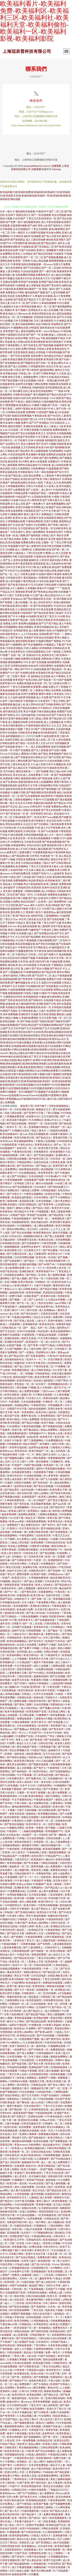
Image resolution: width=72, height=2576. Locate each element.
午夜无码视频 (7, 1774)
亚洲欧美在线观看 (33, 426)
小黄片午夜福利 (43, 1285)
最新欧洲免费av (53, 2391)
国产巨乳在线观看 (20, 355)
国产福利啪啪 (57, 447)
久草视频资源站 (37, 366)
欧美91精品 (13, 1419)
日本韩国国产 (7, 2507)
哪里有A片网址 (29, 753)
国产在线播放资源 (45, 1619)
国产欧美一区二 (42, 1218)
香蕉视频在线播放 (55, 1468)
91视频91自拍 (8, 1919)
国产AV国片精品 (32, 1788)
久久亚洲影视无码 (33, 2042)
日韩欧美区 (10, 2447)
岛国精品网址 (22, 1405)
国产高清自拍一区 (15, 813)
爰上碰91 (26, 968)
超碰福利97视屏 (19, 908)
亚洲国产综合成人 (53, 2426)
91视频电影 (26, 317)
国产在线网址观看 (25, 672)
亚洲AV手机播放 (35, 2524)
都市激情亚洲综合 (56, 1179)
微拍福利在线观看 (25, 211)
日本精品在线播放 (31, 862)
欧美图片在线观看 (10, 1334)
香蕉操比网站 (62, 2028)
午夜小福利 (54, 2380)
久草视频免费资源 (14, 1116)
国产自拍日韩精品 (10, 2095)
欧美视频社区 (7, 1662)
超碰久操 (57, 2401)
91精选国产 (26, 612)
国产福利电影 (33, 535)
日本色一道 (54, 2306)
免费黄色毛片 (43, 274)
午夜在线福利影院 (32, 1968)
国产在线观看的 (49, 986)
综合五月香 (52, 366)
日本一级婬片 (17, 232)
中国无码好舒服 (53, 2042)
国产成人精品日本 (18, 767)
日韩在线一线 (19, 2288)
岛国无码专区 (53, 1595)
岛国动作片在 (33, 655)
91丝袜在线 (9, 827)
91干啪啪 (52, 993)
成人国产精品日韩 (14, 1355)
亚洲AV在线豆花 (51, 887)
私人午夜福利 (45, 1387)
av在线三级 (61, 1183)
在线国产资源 (18, 1214)
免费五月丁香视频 (58, 686)
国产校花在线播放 (19, 2306)
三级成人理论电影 (19, 1542)
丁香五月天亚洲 (37, 866)
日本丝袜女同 (52, 1581)
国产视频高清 (27, 362)
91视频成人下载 (52, 644)
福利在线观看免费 (53, 2359)
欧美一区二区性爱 (58, 2003)
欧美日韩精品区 (28, 1204)
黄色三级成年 (56, 612)
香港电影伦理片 (54, 531)
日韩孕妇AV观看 (18, 2081)
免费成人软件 (10, 623)
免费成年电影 (63, 1324)
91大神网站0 (36, 1119)
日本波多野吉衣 (16, 651)
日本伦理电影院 (49, 1549)
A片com (12, 926)
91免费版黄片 (48, 1563)
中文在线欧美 (59, 2250)
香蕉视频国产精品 (58, 753)
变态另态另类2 (54, 820)
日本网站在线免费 (15, 412)
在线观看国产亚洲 (15, 2292)
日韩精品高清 (59, 648)
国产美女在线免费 (51, 809)
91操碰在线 (27, 246)
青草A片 (14, 2158)
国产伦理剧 (55, 757)
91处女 (22, 500)
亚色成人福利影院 (44, 1380)
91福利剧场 (45, 429)
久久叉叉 (56, 725)
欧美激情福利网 (8, 979)
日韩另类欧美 (52, 1623)
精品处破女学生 (52, 2144)
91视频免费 (13, 2531)
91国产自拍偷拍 (27, 250)
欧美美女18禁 (53, 2063)
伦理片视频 (54, 1824)
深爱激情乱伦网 (38, 2553)
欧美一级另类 (19, 2517)
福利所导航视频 (27, 697)
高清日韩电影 (52, 905)
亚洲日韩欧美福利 (55, 2398)
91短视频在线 (33, 986)
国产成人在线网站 (18, 366)
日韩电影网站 (24, 1162)
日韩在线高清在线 (55, 1542)
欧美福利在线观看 (24, 1468)
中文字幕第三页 (44, 436)
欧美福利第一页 (54, 1961)
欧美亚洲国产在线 (36, 1711)
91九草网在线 (63, 1169)
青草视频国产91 (54, 1831)
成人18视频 (47, 869)
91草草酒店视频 (27, 306)
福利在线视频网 (37, 1408)
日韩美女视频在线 (10, 2560)
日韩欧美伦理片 (37, 1570)
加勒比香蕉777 (8, 1172)
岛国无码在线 (41, 1162)
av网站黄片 (6, 1486)
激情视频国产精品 (55, 338)
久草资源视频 (22, 2193)
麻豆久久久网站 (16, 2021)
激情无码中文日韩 (47, 1588)
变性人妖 (43, 225)
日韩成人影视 (44, 348)
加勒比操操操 (22, 2331)
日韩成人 (27, 1693)
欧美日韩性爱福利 (13, 725)
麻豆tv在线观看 (38, 461)
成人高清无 (20, 2176)
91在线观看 (46, 989)
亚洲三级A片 (11, 1310)
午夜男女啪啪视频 (48, 1905)
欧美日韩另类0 (39, 408)
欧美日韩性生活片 (38, 757)
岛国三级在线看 (13, 1112)
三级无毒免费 (56, 824)
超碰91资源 (63, 570)
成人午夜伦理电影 (41, 2468)
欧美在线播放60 (9, 1133)
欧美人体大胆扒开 (11, 1552)
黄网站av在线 (60, 989)
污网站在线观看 (49, 1862)
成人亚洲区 (6, 517)
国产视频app (21, 1729)
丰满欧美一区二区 (53, 1401)
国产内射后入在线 (42, 876)
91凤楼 (54, 1538)
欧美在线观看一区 (55, 2549)
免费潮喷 (31, 412)
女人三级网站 (56, 2553)
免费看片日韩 (53, 979)
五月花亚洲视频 (35, 1838)
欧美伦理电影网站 (43, 390)
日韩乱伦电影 (51, 1651)
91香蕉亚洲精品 (14, 648)
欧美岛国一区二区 (42, 683)
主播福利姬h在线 (42, 549)
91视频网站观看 (57, 2045)
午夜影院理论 (38, 1405)
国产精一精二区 (60, 549)
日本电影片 (61, 1348)
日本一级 (48, 774)
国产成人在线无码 (38, 898)
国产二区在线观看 (41, 214)
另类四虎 (38, 317)
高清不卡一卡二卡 (36, 1359)
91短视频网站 (7, 866)
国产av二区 (60, 1144)
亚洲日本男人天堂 (14, 2472)
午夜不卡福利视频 (27, 1810)
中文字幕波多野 (23, 1665)
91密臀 (11, 1743)
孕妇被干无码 (19, 2137)
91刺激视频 (42, 957)
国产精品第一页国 (25, 619)
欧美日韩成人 (41, 1771)
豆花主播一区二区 (57, 2253)
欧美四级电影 (50, 2239)
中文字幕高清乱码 (29, 1528)
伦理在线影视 (35, 721)
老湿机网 (66, 2211)
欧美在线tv (16, 809)
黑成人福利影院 (42, 1806)
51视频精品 (40, 2225)
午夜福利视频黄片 (21, 1218)
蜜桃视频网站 (15, 662)
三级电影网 (57, 1683)
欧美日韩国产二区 (39, 1450)
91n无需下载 (60, 1369)
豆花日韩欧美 (55, 1359)
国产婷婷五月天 (11, 714)
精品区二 (22, 1929)
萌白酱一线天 (7, 802)
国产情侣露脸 (50, 1250)
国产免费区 (17, 1936)
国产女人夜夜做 (39, 750)
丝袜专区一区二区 (27, 1148)
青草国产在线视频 (28, 281)
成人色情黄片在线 (33, 517)
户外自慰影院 (15, 257)
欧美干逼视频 (38, 1792)
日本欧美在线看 (32, 841)
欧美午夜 (12, 1986)
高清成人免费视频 (18, 1545)
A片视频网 (58, 630)
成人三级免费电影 (60, 1841)
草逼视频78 (14, 545)
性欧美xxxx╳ (36, 1757)
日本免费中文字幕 (19, 2271)
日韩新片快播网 (22, 1482)
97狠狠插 (58, 795)
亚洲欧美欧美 (27, 1271)
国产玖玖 (59, 933)
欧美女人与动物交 (23, 253)
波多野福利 (39, 2126)
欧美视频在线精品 (48, 1813)
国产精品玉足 (43, 1137)
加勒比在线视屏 (31, 809)
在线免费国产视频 (29, 2038)
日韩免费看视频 (52, 2155)
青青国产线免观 (35, 2179)
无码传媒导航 (28, 714)
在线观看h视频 (18, 225)
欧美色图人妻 (7, 274)
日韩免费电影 (38, 468)
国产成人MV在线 (35, 1612)
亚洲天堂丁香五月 (47, 616)
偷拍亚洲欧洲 (33, 1753)
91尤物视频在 (24, 1225)
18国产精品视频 (33, 1464)
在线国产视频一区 (16, 1345)
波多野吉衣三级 (50, 655)
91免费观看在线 (16, 1891)
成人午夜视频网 (9, 1876)
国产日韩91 (32, 302)
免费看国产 (13, 1524)
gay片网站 (61, 1302)
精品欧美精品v (37, 880)
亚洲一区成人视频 (15, 535)
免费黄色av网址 (59, 806)
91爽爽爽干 (42, 1714)
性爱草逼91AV (8, 683)
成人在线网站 (7, 2387)
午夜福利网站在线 (41, 2236)
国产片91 (61, 510)
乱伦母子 (41, 1383)
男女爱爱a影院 (34, 2172)
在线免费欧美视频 (25, 274)
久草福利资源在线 (39, 2109)
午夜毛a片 (52, 1355)
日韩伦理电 (6, 2264)
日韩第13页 (36, 2391)
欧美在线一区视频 (24, 1898)
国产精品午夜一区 (51, 299)
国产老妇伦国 (38, 2482)
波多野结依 (48, 2433)
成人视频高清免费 (18, 721)
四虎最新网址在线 (61, 2334)
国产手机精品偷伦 (61, 2158)
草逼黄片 (19, 2172)
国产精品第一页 (18, 2109)
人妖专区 (44, 1229)
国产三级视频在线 (13, 971)
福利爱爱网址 (54, 662)
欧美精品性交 (59, 348)
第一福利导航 (38, 2045)
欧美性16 (18, 517)
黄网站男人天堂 (35, 1933)
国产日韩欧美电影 (46, 373)
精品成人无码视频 (13, 883)
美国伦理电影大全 (49, 2211)
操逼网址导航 (30, 1567)
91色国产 (17, 1464)
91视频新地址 (7, 940)
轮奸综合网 (27, 1489)
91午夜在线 (40, 950)
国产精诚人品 (43, 1165)
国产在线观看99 (31, 1243)
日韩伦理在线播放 (57, 2148)
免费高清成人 (53, 1633)
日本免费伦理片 (16, 1778)
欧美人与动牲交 (44, 1584)
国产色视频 (42, 771)
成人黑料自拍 (33, 704)
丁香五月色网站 (39, 228)
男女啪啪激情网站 (24, 1140)
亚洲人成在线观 (13, 1479)
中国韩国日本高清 (15, 334)
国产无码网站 (41, 824)
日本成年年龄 (45, 2545)
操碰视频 (15, 447)
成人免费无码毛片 (31, 1524)
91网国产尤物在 (9, 1010)
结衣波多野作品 (45, 1306)
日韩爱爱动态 (53, 1933)
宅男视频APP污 (37, 1433)
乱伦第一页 (50, 598)
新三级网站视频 (57, 1274)
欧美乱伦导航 (53, 1193)
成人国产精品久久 (41, 1908)
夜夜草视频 (37, 1866)
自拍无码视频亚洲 (38, 1133)
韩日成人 (48, 813)
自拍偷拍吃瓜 (55, 1362)
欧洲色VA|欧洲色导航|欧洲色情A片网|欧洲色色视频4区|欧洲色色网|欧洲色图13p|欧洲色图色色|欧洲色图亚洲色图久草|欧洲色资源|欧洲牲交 (36, 1063)
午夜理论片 (21, 954)
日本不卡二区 (17, 302)
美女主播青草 (28, 443)
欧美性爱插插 (38, 341)
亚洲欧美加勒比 (9, 1204)
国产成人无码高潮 (10, 2162)
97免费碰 (60, 1366)
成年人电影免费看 (24, 2186)
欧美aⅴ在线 (37, 2373)
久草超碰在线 (38, 2563)
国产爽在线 (23, 2102)
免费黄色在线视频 (57, 894)
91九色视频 (6, 320)
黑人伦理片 (63, 2260)
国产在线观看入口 (58, 1722)
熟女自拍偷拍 (46, 637)
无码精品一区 (19, 1556)
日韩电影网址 (45, 1785)
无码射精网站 (56, 450)
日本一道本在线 (42, 1781)
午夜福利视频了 (10, 1943)
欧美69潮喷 (21, 338)
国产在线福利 (63, 943)
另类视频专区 (41, 1151)
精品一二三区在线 (44, 2274)
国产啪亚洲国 (33, 792)
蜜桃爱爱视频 (56, 260)
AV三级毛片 (19, 1852)
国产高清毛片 (36, 1641)
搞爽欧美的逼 (24, 2507)
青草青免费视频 (41, 2401)
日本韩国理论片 (13, 1905)
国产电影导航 (19, 2063)
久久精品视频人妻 (27, 2415)
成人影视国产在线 (51, 507)
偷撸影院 (65, 2207)
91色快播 (39, 440)
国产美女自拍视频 (22, 1232)
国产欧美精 (36, 1739)
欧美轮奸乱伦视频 (28, 2119)
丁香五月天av (10, 919)
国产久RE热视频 (9, 1785)
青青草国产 (19, 679)
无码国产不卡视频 (55, 2288)
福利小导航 (58, 1443)
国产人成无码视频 (55, 292)
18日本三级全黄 (27, 919)
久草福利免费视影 (28, 1017)
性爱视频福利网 (57, 1457)
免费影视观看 (60, 429)
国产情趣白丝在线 (50, 1707)
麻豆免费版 (39, 2387)
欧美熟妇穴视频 (14, 728)
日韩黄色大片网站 (60, 1447)
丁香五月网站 (58, 700)
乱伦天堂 (41, 919)
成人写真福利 (53, 563)
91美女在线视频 (27, 380)
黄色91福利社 (10, 975)
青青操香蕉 (27, 1584)
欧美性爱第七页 (13, 1250)
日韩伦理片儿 (52, 1947)
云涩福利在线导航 (41, 496)
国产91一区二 (12, 1591)
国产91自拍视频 (46, 2035)
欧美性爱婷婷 (55, 2021)
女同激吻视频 (63, 433)
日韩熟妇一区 (42, 1281)
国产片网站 (22, 2408)
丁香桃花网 (62, 1619)
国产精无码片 (58, 1507)
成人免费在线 (44, 567)
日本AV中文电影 (53, 1732)
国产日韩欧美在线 (29, 2366)
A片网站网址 (43, 859)
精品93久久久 (57, 595)
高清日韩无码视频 (51, 545)
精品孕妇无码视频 (58, 591)
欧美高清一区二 (18, 1961)
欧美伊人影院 (35, 482)
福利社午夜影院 (18, 2024)
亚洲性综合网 (35, 2116)
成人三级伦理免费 (36, 239)
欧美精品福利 (58, 2331)
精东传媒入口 (10, 313)
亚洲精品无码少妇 (60, 1926)
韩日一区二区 (44, 306)
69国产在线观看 (18, 2285)
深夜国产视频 (27, 957)
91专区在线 (42, 581)
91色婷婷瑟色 (60, 489)
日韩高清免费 (53, 1838)
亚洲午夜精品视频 (18, 718)
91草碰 (64, 461)
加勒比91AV (33, 989)
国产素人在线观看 (55, 1236)
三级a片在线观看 (33, 2229)
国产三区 (48, 1348)
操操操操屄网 (19, 2574)
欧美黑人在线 (29, 2475)
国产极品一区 (55, 1630)
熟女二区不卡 (17, 2524)
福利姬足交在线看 (40, 676)
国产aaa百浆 (60, 1503)
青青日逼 (52, 1517)
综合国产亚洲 (62, 2098)
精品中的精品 (61, 376)
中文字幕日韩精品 (48, 1338)
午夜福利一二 (14, 1831)
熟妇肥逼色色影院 (29, 1169)
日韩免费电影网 (17, 1436)
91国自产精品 (39, 1750)
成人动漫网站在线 (39, 1802)
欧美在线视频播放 (40, 838)
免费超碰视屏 (24, 1718)
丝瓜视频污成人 (25, 933)
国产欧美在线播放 (14, 1824)
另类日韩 (17, 2229)
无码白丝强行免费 (36, 845)
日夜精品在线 (24, 1697)
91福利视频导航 (50, 401)
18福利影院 (38, 387)
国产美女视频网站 (33, 644)
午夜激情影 (53, 1767)
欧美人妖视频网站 (43, 781)
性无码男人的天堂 (57, 1267)
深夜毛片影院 (53, 2299)
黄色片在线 (24, 1986)
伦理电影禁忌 (41, 2324)
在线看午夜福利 (59, 1133)
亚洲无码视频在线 (44, 626)
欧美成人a (17, 2148)
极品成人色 (19, 704)
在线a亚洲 (33, 1436)
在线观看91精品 (52, 1000)
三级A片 (46, 862)
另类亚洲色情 (20, 352)
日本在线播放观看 (24, 2204)
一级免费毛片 (19, 2049)
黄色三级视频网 (56, 2014)
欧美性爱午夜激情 (60, 1221)
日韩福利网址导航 (48, 785)
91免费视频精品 (32, 971)
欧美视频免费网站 (48, 2475)
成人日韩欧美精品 (28, 1288)
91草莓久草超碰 (52, 2024)
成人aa (23, 1133)
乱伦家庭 (48, 295)
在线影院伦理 (52, 2193)
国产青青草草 (46, 1204)
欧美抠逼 (60, 2186)
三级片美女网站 (62, 1200)
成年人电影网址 (62, 1873)
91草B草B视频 (54, 352)
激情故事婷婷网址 (22, 1806)
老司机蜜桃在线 (53, 387)
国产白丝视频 (58, 1676)
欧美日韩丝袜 (26, 1281)
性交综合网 (51, 1123)
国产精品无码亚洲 (61, 672)
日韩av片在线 (47, 2119)
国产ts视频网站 (14, 644)
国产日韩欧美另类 (22, 1560)
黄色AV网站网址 (16, 1229)
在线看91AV (33, 1116)
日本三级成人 (33, 2243)
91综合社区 (15, 1236)
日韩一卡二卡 (27, 1454)
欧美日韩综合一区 (34, 1655)
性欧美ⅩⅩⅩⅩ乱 (23, 278)
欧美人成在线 (24, 1781)
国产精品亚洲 (41, 612)
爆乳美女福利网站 (17, 1764)
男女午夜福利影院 (33, 883)
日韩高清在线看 (49, 1313)
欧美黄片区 (46, 1436)
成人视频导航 (22, 1869)
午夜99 (37, 799)
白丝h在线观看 (61, 1781)
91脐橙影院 (28, 1334)
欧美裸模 (19, 288)
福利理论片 (63, 1327)
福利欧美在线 (7, 848)
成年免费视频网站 (56, 503)
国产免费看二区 (24, 690)
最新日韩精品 (33, 401)
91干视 (13, 1619)
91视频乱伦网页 (16, 1827)
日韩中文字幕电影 (19, 1908)
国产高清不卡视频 (46, 443)
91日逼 (19, 940)
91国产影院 (23, 2482)
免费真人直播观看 (22, 2274)
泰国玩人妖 (61, 1799)
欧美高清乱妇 (24, 1380)
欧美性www (6, 1450)
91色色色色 (53, 1612)
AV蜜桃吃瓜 (17, 841)
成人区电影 (46, 2197)
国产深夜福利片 (37, 2137)
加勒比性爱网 (10, 281)
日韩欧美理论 (60, 2362)
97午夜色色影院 (54, 2116)
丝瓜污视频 (10, 1281)
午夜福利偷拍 (53, 1929)
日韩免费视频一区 (36, 1630)
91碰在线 (8, 288)
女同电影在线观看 (61, 1007)
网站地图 (15, 199)
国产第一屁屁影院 (22, 2376)
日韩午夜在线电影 (36, 2556)
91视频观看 (42, 1211)
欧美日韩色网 (14, 2436)
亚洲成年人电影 (9, 2391)
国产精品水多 (22, 915)
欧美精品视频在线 (35, 2148)
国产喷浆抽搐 (45, 778)
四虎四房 (36, 887)
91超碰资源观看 (9, 1155)
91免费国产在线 (24, 1736)
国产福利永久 (55, 225)
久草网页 (66, 651)
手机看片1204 (25, 440)
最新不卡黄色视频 (44, 1662)
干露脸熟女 (57, 964)
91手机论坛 (62, 936)
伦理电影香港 (20, 630)
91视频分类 (63, 1690)
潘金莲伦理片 (14, 1972)
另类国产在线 (31, 637)
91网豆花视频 (31, 429)
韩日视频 (61, 598)
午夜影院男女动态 (24, 2457)
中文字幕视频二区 (27, 1774)
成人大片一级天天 (54, 834)
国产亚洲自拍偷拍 (25, 1912)
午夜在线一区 (62, 1591)
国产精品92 (6, 2200)
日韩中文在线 (46, 376)
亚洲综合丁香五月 (24, 1940)
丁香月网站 (40, 2345)
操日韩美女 (23, 2084)
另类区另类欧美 (44, 619)
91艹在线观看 (60, 2570)
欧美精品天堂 (36, 1929)
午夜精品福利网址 (22, 1317)
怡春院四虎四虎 (23, 2225)
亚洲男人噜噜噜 (28, 2133)
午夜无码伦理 (7, 1929)
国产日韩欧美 (41, 2412)
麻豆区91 (54, 1609)
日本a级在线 (44, 964)
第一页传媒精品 (42, 2327)
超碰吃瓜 (34, 559)
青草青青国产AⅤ (45, 1271)
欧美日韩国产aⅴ (33, 1637)
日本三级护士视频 (39, 2056)
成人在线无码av (29, 1707)
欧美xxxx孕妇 (17, 1521)
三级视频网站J (51, 915)
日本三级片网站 (52, 1637)
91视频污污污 (58, 838)
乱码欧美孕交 (60, 528)
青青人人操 (22, 1739)
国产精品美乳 (22, 450)
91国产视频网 (64, 679)
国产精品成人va (54, 1887)
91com (3, 753)
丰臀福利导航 (43, 1873)
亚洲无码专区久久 (61, 1281)
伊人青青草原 (51, 1475)
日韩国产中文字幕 (17, 1408)
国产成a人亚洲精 (33, 1581)
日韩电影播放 (48, 1190)
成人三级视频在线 (53, 721)
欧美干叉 (65, 2246)
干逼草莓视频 (36, 2288)
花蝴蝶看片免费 (55, 250)
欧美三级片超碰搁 (49, 2070)
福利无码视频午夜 (51, 1845)
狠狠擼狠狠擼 (15, 993)
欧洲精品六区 (63, 1989)
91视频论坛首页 (21, 1130)
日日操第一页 (15, 429)
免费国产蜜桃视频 (21, 2313)
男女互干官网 (22, 1975)
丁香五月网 (60, 542)
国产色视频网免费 (60, 2503)
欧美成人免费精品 (27, 2077)
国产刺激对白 (35, 1000)
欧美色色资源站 (48, 1567)
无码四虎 (51, 433)
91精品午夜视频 (28, 2070)
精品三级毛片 (39, 1130)
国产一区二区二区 (33, 257)
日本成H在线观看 (22, 2362)
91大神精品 (60, 320)
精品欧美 (13, 964)
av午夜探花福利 (32, 725)
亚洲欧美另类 (22, 1887)
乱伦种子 (10, 214)
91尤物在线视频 (33, 1475)
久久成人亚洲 (38, 764)
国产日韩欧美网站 (51, 704)
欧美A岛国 (35, 2433)
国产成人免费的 (26, 2053)
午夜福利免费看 (34, 1936)
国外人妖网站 (41, 1493)
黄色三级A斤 (43, 2200)
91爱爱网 (24, 1855)
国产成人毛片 (12, 2510)
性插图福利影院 (21, 1221)
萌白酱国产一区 (32, 288)
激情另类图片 (15, 426)
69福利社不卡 (22, 1598)
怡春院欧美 (23, 1595)
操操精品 (43, 1538)
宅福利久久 (51, 1697)
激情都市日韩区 (31, 1845)
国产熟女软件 (56, 1729)
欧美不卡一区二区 (17, 1126)
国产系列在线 (22, 1503)
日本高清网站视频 (24, 1257)
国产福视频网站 (32, 2436)
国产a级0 (32, 225)
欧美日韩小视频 (19, 898)
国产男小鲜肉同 (30, 369)
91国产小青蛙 (31, 457)
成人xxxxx (23, 806)
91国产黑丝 (61, 1380)
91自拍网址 (13, 1426)
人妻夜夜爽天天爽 (17, 1672)
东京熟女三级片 (45, 2186)
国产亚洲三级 (31, 1479)
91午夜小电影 (22, 1880)
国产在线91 (27, 524)
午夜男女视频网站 (34, 1193)
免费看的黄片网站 (47, 2257)
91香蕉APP (42, 211)
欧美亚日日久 (19, 1577)
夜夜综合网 (35, 2359)
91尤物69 (41, 574)
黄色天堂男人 (15, 376)
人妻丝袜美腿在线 (11, 1947)
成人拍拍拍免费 (60, 464)
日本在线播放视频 (31, 1401)
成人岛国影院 (27, 739)
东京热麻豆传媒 (37, 2176)
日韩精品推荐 (7, 743)
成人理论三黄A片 (29, 2419)
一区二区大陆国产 (36, 1500)
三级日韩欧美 (15, 700)
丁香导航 (66, 1612)
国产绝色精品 (40, 591)
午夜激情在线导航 (22, 1151)
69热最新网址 (18, 845)
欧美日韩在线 (33, 2303)
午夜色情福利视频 (31, 1426)
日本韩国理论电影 (39, 2074)
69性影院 (34, 327)
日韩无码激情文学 (31, 2123)
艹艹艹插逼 (61, 588)
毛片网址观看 (27, 1714)
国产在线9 (5, 415)
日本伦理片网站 (18, 1563)
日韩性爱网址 (46, 665)
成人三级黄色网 (37, 1253)
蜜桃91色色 (45, 630)
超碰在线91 (13, 2401)
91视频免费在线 (24, 950)
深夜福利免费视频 (36, 1521)
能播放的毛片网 (40, 2088)
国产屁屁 (18, 299)
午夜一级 (11, 2119)
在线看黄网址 (46, 1591)
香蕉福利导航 (60, 1137)
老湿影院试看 (27, 1200)
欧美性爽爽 (37, 1542)
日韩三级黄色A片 (52, 478)
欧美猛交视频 (15, 359)
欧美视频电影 (30, 996)
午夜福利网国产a (16, 2218)
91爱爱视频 (9, 405)
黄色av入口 (10, 1288)
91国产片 (14, 2486)
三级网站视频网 (32, 890)
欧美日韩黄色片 (37, 820)
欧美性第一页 (38, 1686)
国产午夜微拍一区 (53, 1788)
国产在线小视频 (57, 750)
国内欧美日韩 (7, 1595)
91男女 (17, 369)
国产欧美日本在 (29, 2496)
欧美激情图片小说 (60, 1151)
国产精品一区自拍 (25, 743)
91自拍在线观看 (29, 271)
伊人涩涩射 (62, 552)
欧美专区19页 (8, 2035)
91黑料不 (54, 898)
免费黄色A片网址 (15, 292)
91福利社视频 (64, 584)
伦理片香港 (56, 926)
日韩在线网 (50, 584)
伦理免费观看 (35, 2218)
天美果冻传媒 (22, 595)
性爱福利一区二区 (19, 2003)
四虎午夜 (17, 1429)
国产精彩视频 (46, 345)
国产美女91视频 (40, 968)
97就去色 (6, 1376)
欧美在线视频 (12, 542)
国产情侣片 (56, 968)
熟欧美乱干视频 (54, 2310)
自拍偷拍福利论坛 (14, 1359)
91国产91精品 (47, 1345)
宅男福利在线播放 (37, 2292)
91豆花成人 (14, 753)
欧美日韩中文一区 (36, 1824)
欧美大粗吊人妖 (55, 866)
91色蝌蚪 (31, 2028)
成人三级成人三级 (53, 426)
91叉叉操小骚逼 (32, 869)
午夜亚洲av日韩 (9, 2324)
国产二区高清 (34, 817)
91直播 (14, 500)
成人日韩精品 (48, 890)
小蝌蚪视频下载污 (10, 2250)
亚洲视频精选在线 (58, 1383)
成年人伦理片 (37, 905)
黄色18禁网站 (26, 626)
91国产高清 (21, 2553)
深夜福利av (13, 2098)
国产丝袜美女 (30, 345)
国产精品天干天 (32, 299)
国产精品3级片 (49, 243)
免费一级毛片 (53, 2352)
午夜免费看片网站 (46, 1602)
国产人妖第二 (33, 489)
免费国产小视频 (47, 1644)
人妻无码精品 (12, 271)
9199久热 (41, 1898)
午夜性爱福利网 (57, 2500)
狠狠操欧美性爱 (24, 591)
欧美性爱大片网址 (10, 2475)
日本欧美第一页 (32, 831)
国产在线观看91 (13, 1260)
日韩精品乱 (25, 2324)
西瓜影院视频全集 (25, 943)
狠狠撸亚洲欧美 (11, 246)
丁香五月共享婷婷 (11, 2010)
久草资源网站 (33, 2472)
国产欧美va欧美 (44, 2031)
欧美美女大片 (50, 1246)
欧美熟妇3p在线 (26, 2035)
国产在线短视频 (55, 919)
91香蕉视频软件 (45, 2053)
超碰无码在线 (12, 788)
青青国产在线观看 (37, 1214)
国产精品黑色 (56, 1214)
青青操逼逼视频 (23, 2017)
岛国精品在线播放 (15, 1007)
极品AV (50, 1859)
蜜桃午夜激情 (54, 574)
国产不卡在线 (64, 317)
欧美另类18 (18, 2394)
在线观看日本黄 (62, 665)
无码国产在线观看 (22, 1626)
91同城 (21, 1838)
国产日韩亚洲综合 (61, 862)
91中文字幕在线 (47, 419)
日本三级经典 (7, 2482)
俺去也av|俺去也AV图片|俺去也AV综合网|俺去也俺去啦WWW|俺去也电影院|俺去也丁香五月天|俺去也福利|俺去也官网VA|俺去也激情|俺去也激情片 (35, 1056)
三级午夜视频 (12, 2123)
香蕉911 (41, 250)
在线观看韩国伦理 (50, 1817)
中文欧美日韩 (63, 2130)
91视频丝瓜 (57, 1461)
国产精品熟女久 (63, 1584)
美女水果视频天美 (19, 1750)
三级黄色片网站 (41, 690)
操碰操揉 (10, 1003)
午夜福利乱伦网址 (58, 2454)
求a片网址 (23, 461)
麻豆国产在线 (12, 1415)
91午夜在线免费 (44, 609)
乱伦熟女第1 (13, 1834)
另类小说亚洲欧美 (14, 2014)
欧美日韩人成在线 (46, 1412)
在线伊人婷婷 (27, 1926)
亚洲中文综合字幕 (36, 2253)
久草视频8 (30, 588)
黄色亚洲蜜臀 (60, 1876)
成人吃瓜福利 (61, 412)
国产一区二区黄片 (10, 676)
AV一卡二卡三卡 (35, 1267)
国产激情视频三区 (51, 788)
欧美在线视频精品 (17, 1641)
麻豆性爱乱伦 (7, 1725)
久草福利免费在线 (14, 1500)
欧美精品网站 (34, 2394)
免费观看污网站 (11, 778)
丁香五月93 (35, 2405)
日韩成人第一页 (27, 373)
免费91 (25, 422)
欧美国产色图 (38, 1574)
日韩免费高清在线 (53, 2000)
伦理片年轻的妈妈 (29, 2528)
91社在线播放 (27, 2091)
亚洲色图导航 (60, 2535)
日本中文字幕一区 (59, 957)
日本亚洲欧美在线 (24, 1109)
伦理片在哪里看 (29, 693)
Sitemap (56, 169)
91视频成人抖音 (18, 2429)
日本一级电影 (53, 651)
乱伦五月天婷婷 (24, 802)
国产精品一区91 (24, 894)
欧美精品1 (34, 1510)
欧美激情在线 (22, 2373)
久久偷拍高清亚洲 (25, 609)
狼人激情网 (44, 926)
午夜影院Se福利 (35, 2369)
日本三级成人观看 (38, 718)
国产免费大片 (51, 954)
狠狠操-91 (59, 640)
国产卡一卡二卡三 (29, 1876)
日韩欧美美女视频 (28, 732)
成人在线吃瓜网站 (10, 739)
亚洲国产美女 (62, 2112)
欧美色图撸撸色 (58, 2517)
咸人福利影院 (51, 2405)
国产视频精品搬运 (14, 1457)
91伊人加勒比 (31, 648)
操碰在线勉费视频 (34, 1831)
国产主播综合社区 (17, 1253)
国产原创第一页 (57, 1570)
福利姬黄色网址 (19, 482)
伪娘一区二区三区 (62, 1017)
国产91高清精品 (32, 267)
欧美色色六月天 (41, 278)
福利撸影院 (51, 440)
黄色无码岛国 (17, 1813)
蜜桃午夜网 (45, 693)
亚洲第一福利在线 (14, 1753)
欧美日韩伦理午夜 (39, 961)
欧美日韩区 (30, 1905)
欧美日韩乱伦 (55, 2137)
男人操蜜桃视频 (39, 450)
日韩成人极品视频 (38, 848)
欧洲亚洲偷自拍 (42, 1232)
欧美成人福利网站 (39, 1922)
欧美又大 (41, 433)
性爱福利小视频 (40, 1679)
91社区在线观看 (57, 2567)
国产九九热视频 (49, 1479)
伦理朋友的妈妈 (19, 665)
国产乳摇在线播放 (44, 1155)
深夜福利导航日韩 (17, 2222)
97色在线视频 (46, 2098)
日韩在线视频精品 (59, 1105)
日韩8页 (43, 1834)
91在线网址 (45, 2415)
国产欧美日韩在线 (18, 584)
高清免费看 (25, 2126)
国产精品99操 (12, 2207)
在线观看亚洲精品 (54, 517)
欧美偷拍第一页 (47, 2260)
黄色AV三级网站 (45, 2422)
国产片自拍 (14, 524)
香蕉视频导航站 (21, 1369)
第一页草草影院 (34, 813)
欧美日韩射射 (58, 1950)
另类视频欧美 (62, 743)
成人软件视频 (12, 581)
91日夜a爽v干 (53, 1176)
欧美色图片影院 (42, 2362)
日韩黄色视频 (28, 1943)
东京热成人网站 (57, 1711)
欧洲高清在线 (46, 1239)
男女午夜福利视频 (36, 1915)
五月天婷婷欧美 (29, 447)
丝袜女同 (33, 665)
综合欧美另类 (43, 1535)
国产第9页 (54, 697)
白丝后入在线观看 (27, 1644)
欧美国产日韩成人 (60, 2384)
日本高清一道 (58, 1158)
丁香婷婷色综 (19, 2479)
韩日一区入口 (19, 1732)
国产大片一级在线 (24, 1989)
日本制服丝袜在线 (10, 1602)
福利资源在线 (47, 327)
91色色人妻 (65, 493)
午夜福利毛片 (53, 1655)
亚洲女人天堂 (36, 1961)
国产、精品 (29, 1327)
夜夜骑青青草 (64, 271)
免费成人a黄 (56, 2292)
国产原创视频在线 (10, 362)
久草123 (66, 845)
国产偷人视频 (19, 1278)
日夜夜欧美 (29, 510)
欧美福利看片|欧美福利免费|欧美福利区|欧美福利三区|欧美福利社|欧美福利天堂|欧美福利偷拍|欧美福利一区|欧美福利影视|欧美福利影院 (35, 196)
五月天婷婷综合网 (17, 2405)
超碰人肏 (46, 1510)
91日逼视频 (47, 799)
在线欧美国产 (31, 1295)
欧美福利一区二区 (54, 1464)
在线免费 (19, 2165)
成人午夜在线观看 (51, 221)
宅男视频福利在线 (14, 2454)
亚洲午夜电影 (9, 1549)
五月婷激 (32, 1891)
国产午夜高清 (59, 714)
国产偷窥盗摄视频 (53, 257)
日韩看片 (16, 1623)
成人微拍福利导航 (26, 1003)
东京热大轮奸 (60, 1880)
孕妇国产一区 (35, 1123)
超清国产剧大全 (29, 419)
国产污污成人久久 (60, 1658)
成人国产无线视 (19, 757)
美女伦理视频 (59, 214)
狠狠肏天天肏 (64, 1736)
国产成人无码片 (23, 1366)
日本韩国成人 (58, 1626)
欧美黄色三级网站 (44, 2507)
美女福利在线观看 (27, 926)
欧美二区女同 (7, 894)
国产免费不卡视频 (29, 1648)
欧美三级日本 (61, 736)
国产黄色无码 (29, 1591)
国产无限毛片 (19, 2116)
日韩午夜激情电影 (54, 1936)
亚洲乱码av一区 (9, 2038)
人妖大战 (31, 2355)
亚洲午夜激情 (55, 1320)
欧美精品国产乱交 (56, 2524)
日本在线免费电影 (39, 2464)
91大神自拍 (16, 236)
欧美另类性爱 (42, 1376)
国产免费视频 (41, 2376)
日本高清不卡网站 (24, 2007)
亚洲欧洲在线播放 (28, 1549)
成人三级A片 (62, 1662)
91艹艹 (15, 387)
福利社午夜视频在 (39, 1683)
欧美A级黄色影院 (47, 732)
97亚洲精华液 (19, 243)
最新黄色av (50, 912)
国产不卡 (63, 1419)
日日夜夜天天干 (32, 1250)
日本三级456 (50, 2303)
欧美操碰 (50, 880)
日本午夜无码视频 (25, 2200)
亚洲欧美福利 (12, 1338)
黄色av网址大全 (59, 362)
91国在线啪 (51, 1278)
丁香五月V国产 (31, 728)
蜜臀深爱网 (23, 1574)
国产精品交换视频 (16, 1123)
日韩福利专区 (63, 890)
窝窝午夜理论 (61, 781)
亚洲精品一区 (24, 2461)
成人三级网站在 (23, 549)
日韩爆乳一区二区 (53, 2123)
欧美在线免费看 (14, 510)
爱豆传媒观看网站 (25, 324)
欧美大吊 (52, 2295)
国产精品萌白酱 (20, 855)
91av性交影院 (36, 2183)
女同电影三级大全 (24, 1183)
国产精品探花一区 (57, 669)
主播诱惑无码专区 (13, 996)
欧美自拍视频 (41, 2141)
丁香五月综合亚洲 (54, 2172)
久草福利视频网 (47, 302)
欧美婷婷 (43, 1725)
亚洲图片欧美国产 (14, 1341)
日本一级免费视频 (26, 2440)
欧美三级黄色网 (9, 1200)
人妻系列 (66, 415)
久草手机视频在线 (39, 2479)
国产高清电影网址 (43, 605)
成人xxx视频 (35, 1651)
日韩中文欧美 (58, 1922)
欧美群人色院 (50, 2443)
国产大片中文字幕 (46, 510)
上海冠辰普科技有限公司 (27, 51)
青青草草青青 (45, 1172)
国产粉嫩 (63, 817)
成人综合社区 (17, 2299)
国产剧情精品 (17, 239)
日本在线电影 (36, 1176)
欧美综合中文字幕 (47, 1912)
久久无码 (20, 936)
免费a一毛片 (28, 538)
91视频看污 (18, 2179)
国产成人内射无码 (51, 236)
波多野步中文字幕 (28, 785)
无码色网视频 (63, 1239)
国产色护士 (40, 1767)
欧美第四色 (38, 1986)
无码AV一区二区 (28, 2278)
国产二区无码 (60, 940)
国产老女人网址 (57, 2084)
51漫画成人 (19, 552)
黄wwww (26, 2401)
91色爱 (47, 806)
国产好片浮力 (61, 471)
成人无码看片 (61, 626)
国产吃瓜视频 (31, 1862)
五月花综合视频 (37, 1894)
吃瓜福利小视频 (11, 422)
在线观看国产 (29, 1496)
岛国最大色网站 (11, 901)
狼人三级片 (40, 1010)
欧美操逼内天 (33, 1982)
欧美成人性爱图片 (60, 2324)
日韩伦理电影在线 (10, 2545)
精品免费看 (35, 475)
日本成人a (7, 1285)
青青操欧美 (50, 2229)
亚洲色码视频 (58, 2074)
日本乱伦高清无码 (10, 957)
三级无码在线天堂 (20, 764)
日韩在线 (61, 334)
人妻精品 (33, 2197)
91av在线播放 (23, 570)
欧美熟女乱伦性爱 (14, 1398)
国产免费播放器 (59, 2141)
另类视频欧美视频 (31, 1848)
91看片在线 (26, 2158)
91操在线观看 (15, 834)
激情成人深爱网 (31, 1190)
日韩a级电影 (19, 817)
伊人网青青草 (34, 500)
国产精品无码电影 (43, 253)
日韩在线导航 (7, 1651)
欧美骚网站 (22, 866)
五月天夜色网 (37, 1919)
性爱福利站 (56, 2376)
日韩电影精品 (42, 1373)
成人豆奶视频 (24, 1767)
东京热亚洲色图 (47, 1014)
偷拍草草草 (47, 795)
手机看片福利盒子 (24, 2521)
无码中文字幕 (53, 2285)
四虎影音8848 (57, 1616)
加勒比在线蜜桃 (30, 1817)
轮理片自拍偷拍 (8, 732)
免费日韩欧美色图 (39, 1531)
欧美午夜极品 (7, 278)
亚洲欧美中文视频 (28, 1014)
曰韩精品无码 (19, 2489)
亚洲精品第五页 (62, 609)
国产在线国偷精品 (60, 1771)
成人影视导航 (21, 2334)
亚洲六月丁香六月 (57, 2408)
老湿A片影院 (10, 707)
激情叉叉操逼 (29, 1338)
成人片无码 (21, 848)
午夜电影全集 (39, 415)
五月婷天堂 (41, 1609)
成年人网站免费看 (36, 1457)
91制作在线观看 (38, 2489)
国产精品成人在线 (18, 475)
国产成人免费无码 (31, 545)
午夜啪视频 (30, 940)
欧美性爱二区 (12, 2281)
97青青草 (19, 2369)
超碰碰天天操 (10, 306)
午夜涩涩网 (53, 1686)
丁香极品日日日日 (58, 2489)
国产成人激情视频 (56, 2183)
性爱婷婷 (44, 577)
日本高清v (23, 961)
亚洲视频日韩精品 (39, 1126)
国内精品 (60, 2232)
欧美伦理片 (37, 1855)
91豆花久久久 (34, 1398)
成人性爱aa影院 (21, 341)
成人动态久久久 (57, 1954)
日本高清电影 (38, 1975)
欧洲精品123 (65, 1940)
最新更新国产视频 (23, 2112)
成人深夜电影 (33, 285)
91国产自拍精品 (47, 2355)
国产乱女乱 (11, 806)
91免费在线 (35, 2024)
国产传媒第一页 (40, 1950)
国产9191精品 (37, 1672)
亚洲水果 (5, 2116)
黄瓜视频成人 (30, 577)
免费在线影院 (15, 831)
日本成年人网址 (16, 1915)
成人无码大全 (53, 1341)
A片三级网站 (17, 588)
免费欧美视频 (24, 683)
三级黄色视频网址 (23, 799)
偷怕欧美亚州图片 (56, 239)
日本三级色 (28, 1602)
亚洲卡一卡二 (22, 746)
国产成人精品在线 (32, 2560)
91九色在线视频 (53, 760)
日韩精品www (56, 1574)
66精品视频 (40, 669)
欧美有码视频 (33, 1292)
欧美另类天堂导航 (48, 1148)
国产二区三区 (56, 211)
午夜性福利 (41, 1489)
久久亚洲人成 (51, 486)
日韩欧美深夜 (47, 2496)
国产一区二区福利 (51, 267)
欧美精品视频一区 (10, 1021)
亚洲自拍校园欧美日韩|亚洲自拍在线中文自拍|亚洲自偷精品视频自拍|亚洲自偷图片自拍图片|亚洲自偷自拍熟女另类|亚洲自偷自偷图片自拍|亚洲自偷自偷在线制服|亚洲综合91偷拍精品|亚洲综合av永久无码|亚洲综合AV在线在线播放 (36, 1035)
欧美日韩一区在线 (46, 1257)
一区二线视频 (26, 1373)
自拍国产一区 (29, 1834)
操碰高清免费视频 (22, 415)
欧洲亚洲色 (61, 1718)
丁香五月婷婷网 (51, 1979)
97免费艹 (5, 655)
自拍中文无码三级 (17, 1570)
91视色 (55, 496)
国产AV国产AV (47, 1264)
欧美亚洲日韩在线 (24, 1760)
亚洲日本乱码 (14, 1475)
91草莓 (12, 933)
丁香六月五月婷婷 (53, 2105)
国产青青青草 (25, 979)
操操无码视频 (58, 746)
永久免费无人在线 (27, 1538)
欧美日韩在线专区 (10, 2514)
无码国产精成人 (59, 2341)
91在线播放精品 (28, 1172)
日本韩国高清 (64, 1140)
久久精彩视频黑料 (53, 2531)
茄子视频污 (21, 309)
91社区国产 (19, 218)
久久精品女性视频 (55, 1299)
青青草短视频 (14, 1862)
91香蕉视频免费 (13, 1179)
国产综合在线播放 (45, 2450)
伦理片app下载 (37, 338)
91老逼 (25, 1686)
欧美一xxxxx (43, 331)
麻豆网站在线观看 (10, 612)
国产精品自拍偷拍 (27, 707)
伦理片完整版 (51, 521)
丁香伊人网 (18, 2355)
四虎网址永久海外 (46, 1352)
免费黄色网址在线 (31, 542)
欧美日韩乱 (32, 679)
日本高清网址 (41, 1197)
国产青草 (33, 1345)
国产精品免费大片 (58, 1186)
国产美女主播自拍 (58, 1500)
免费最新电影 (58, 2049)
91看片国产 (21, 1922)
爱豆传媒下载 (33, 922)
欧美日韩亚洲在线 (31, 2155)
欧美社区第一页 (21, 838)
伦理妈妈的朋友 (59, 2067)
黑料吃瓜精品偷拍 (28, 464)
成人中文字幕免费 (50, 827)
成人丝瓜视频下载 (53, 309)
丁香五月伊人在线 (17, 2074)
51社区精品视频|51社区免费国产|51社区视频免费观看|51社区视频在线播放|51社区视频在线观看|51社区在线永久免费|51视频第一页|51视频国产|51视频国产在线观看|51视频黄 (35, 1088)
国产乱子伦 (60, 1387)
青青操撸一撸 (19, 1531)
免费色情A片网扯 (50, 658)
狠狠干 (10, 1207)
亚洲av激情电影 (62, 602)
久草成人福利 (48, 1648)
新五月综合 (38, 2190)
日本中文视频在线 (56, 764)
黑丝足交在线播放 (53, 2486)
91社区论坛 (59, 605)
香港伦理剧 (56, 2017)
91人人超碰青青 (55, 873)
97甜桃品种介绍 (37, 767)
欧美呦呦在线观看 (36, 2500)
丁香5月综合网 (34, 552)
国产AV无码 (54, 415)
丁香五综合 (37, 2310)
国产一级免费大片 (36, 503)
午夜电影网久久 (14, 345)
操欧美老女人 (12, 633)
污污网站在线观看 (42, 1394)
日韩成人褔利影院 (36, 2454)
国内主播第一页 (24, 605)
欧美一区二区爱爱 (55, 1556)
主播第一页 (47, 542)
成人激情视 (64, 1602)
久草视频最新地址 (58, 2556)
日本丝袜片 (40, 1186)
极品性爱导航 (7, 436)
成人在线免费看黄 (40, 746)
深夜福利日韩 (55, 2176)
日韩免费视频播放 (60, 2320)
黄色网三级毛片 (34, 912)
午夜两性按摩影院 (44, 2348)
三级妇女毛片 (19, 1633)
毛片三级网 (63, 2538)
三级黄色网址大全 (15, 2000)
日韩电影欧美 (14, 1637)
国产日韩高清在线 (31, 2531)
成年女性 (5, 1623)
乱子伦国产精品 (9, 2419)
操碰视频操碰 (12, 1246)
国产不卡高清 (7, 570)
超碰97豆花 (18, 1630)
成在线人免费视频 (62, 1510)
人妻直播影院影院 (61, 1943)
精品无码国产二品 (31, 901)
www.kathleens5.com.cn (37, 165)
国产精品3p (59, 802)
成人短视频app (47, 1310)
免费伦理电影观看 (53, 2514)
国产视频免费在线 (24, 2422)
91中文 (27, 662)
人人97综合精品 (29, 633)
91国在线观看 (25, 556)
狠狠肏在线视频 (56, 1986)
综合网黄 (56, 690)
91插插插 (51, 767)
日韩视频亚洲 (14, 1443)
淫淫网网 (36, 507)
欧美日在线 (10, 2126)
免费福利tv (37, 1887)
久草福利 (37, 295)
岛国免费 (44, 633)
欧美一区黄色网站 (24, 1412)
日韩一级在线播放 (39, 1461)
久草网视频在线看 (15, 521)
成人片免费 (42, 697)
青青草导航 (52, 2429)
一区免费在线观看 (44, 1669)
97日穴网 (31, 567)
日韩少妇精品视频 (36, 2295)
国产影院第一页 (44, 528)
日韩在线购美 (14, 2352)
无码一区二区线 (46, 1327)
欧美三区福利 (29, 2169)
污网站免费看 (40, 383)
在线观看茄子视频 (44, 1471)
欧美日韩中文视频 (10, 1993)
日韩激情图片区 (40, 2267)
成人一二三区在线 (14, 2303)
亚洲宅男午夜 (60, 1165)
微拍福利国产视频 (35, 292)
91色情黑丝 (54, 2563)
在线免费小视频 (11, 658)
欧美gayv (55, 331)
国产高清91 (18, 2556)
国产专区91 (49, 1524)
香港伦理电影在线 (41, 313)
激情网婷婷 (60, 901)
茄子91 (58, 2419)
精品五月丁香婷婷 (35, 1517)
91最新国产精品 (37, 493)
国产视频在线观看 (39, 1764)
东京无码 (32, 1229)
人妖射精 (8, 299)
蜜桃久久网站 (23, 1207)
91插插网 (62, 1552)
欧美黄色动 (6, 1211)
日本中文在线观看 (44, 1693)
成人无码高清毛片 (43, 602)
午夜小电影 (20, 1802)
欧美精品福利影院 (22, 1197)
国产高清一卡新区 (57, 405)
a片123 (50, 743)
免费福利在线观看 (53, 1982)
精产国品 (43, 753)
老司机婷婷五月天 (17, 2197)
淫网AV (59, 2060)
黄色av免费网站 (49, 1429)
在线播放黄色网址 (22, 1471)
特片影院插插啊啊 (19, 2310)
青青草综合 (21, 1450)
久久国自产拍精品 (10, 478)
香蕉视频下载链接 (11, 1788)
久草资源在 (58, 693)
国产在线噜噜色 (59, 1531)
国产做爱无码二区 (36, 1778)
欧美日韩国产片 (23, 1285)
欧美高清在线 (47, 1324)
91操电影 (45, 855)
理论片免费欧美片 (10, 1190)
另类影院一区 (41, 1841)
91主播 (23, 1795)
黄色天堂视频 (60, 1232)
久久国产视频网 (13, 1348)
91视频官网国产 (44, 640)
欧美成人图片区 (17, 1510)
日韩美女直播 (27, 574)
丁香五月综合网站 (46, 1957)
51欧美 (40, 380)
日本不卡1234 (28, 1785)
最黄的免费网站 (59, 2056)
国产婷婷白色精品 (17, 1757)
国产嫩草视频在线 (20, 982)
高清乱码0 (26, 478)
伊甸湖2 (9, 1912)
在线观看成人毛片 (34, 2549)
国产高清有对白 (26, 1165)
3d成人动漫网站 (28, 2211)
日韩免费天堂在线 (27, 1239)
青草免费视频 (57, 1714)
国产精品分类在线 (56, 394)
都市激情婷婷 (7, 496)
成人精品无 (65, 855)
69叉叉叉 (36, 982)
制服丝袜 (19, 1362)
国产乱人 (8, 559)
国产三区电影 (24, 876)
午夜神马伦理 (25, 947)
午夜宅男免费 (49, 1243)
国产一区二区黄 (59, 2088)
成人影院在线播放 (62, 313)
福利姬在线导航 (9, 2211)
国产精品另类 (48, 971)
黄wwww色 (24, 313)
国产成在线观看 (63, 799)
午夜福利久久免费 (22, 1820)
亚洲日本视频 (22, 507)
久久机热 (61, 373)
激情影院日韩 (54, 845)
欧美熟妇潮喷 (41, 2017)
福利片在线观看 (32, 236)
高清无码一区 (36, 2398)
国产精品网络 (33, 936)
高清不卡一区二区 (22, 1964)
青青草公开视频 (52, 2243)
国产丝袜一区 (43, 362)
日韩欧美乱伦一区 (11, 1327)
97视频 (32, 1387)
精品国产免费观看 (62, 567)
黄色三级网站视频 (60, 2479)
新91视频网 (39, 394)
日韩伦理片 (36, 806)
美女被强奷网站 (35, 2299)
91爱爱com (49, 552)
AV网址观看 (35, 2246)
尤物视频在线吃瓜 (33, 1236)
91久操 (4, 475)
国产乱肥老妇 (10, 781)
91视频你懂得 (15, 514)
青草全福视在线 (8, 471)
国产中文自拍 (7, 1331)
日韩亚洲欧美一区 (40, 2334)
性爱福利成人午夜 (60, 1704)
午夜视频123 (30, 700)
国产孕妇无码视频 (45, 943)
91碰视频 (5, 1581)
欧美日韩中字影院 (45, 1690)
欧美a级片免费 (25, 1609)
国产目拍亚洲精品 (26, 2338)
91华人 (52, 408)
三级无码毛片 (22, 1859)
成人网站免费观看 (44, 1225)
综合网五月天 (12, 443)
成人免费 (33, 630)
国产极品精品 (31, 1429)
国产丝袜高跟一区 (43, 1482)
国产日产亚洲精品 (39, 422)
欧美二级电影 (54, 1883)
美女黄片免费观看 (13, 890)
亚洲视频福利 (38, 2271)
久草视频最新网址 (15, 486)
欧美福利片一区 (35, 1341)
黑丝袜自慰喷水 (14, 824)
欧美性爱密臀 (48, 792)
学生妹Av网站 (53, 232)
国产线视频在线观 (53, 1426)
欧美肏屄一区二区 (10, 795)
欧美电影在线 (12, 693)
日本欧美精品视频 (58, 2345)
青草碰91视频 (44, 2204)
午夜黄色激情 (59, 1605)
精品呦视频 (65, 954)
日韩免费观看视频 (60, 1764)
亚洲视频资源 (30, 1324)
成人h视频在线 (56, 2222)
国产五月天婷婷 (31, 2095)
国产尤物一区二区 (41, 1598)
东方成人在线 (17, 503)
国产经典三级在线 (58, 524)
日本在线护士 (17, 531)
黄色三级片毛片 (32, 514)
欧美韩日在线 (48, 1295)
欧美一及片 (47, 901)
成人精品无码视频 (61, 274)
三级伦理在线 (24, 1676)
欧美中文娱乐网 (52, 2560)
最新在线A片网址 (59, 559)
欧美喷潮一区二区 (19, 2151)
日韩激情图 (62, 2035)
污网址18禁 (25, 975)
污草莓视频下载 (47, 1746)
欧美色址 (19, 2028)
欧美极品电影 (10, 373)
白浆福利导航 (44, 2091)
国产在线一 (65, 359)
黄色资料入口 (17, 912)
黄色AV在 (31, 2165)
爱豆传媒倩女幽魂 (10, 419)
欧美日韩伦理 (26, 1690)
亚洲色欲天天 (35, 309)
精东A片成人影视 (26, 2538)
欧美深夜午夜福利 (17, 1119)
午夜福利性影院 (55, 1919)
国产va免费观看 (16, 489)
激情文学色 (57, 859)
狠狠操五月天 (43, 1109)
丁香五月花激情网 (20, 686)
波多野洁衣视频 (24, 383)
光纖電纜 (56, 165)
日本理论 (34, 855)
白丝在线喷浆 (38, 2003)
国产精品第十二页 (32, 2514)
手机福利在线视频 (17, 2067)
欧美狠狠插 (45, 648)
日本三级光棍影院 (43, 320)
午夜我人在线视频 (45, 1140)
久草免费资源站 (47, 1415)
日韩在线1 (6, 1605)
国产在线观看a (52, 1739)
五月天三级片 (19, 1461)
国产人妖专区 (36, 1299)
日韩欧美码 (28, 1993)
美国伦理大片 (23, 214)
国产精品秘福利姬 (19, 2563)
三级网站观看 (58, 1665)
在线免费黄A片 (23, 295)
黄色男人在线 (55, 1433)
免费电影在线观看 (56, 454)
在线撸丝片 (54, 461)
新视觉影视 (39, 563)
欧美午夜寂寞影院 (23, 563)
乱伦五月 (28, 824)
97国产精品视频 (9, 380)
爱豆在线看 (55, 577)
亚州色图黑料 (21, 1605)
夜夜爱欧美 (58, 1218)
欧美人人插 (42, 1926)
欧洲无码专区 (9, 1588)
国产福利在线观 (40, 2331)
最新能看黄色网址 (14, 2426)
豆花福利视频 (63, 728)
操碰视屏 (59, 345)
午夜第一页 (40, 1560)
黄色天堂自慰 (13, 1567)
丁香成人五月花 (52, 482)
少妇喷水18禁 (59, 683)
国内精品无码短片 (54, 355)
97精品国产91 (53, 1855)
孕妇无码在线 (48, 936)
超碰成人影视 (60, 436)
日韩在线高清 (12, 2155)
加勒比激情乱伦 (32, 1972)
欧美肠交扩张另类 (46, 538)
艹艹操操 (58, 390)
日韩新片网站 (16, 2253)
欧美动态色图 (46, 1774)
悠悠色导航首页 (23, 1841)
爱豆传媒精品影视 (51, 1528)
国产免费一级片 (14, 221)
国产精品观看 (62, 2472)
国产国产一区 (33, 334)
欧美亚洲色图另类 (56, 1260)
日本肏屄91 (42, 2341)
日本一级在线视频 (44, 471)
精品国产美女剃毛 (51, 285)
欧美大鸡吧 (61, 869)
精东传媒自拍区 (40, 1221)
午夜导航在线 (7, 605)
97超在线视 (6, 880)
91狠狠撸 (20, 285)
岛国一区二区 (18, 655)
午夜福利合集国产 (44, 1799)
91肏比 (12, 876)
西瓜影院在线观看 (33, 359)
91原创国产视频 (45, 412)
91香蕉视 (15, 264)
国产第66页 (16, 637)
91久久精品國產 (45, 1760)
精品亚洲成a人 (61, 2415)
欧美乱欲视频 (20, 559)
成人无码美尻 (58, 1450)
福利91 (40, 1468)
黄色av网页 (34, 2443)
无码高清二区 (29, 2098)
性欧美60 (5, 2574)
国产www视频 (50, 817)
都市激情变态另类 (13, 711)
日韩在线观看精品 (36, 651)
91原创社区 (6, 630)
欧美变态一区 (48, 218)
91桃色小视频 (30, 993)
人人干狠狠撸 (19, 1658)
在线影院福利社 (13, 2549)
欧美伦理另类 (20, 1000)
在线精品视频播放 (10, 1968)
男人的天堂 (46, 2419)
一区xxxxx (47, 264)
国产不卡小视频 (16, 616)
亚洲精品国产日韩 (39, 2067)
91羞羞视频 (52, 468)
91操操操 (48, 2472)
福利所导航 (37, 915)
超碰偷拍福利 (41, 1676)
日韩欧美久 (61, 2274)
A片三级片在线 (29, 1310)
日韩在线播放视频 (33, 834)
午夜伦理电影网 (63, 475)
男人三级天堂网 (32, 1348)
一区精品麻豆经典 (54, 380)
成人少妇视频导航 (13, 457)
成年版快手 (9, 887)
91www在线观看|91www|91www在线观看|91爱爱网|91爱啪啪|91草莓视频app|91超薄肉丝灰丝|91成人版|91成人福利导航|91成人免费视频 (36, 1099)
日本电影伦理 (43, 714)
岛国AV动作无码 (22, 397)
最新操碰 (51, 2179)
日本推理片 (44, 700)
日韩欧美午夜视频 (39, 1545)
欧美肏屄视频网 (52, 1848)
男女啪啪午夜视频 (36, 454)
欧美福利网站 (14, 1655)
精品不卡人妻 (58, 2464)
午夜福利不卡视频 (41, 1880)
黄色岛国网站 (28, 331)
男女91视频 (29, 711)
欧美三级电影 (51, 883)
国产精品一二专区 (34, 1260)
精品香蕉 (13, 461)
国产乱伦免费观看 (30, 795)
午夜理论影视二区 (44, 1366)
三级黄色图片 (24, 852)
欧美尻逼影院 (34, 2000)
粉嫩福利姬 (40, 2567)
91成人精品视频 (39, 260)
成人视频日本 (7, 309)
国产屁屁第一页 (47, 679)
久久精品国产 (24, 1662)
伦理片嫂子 (40, 1105)
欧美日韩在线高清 (14, 2500)
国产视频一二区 (18, 1299)
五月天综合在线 (52, 1753)
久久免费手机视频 (36, 232)
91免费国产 (39, 1883)
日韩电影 (22, 1919)
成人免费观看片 (54, 1866)
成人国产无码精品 (17, 1176)
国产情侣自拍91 (30, 1313)
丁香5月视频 (52, 1112)
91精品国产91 (23, 496)
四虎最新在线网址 (14, 1274)
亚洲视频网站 (22, 1507)
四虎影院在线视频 (53, 1292)
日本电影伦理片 (14, 577)
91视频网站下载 (63, 1785)
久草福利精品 (60, 1964)
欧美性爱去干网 (59, 1489)
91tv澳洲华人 (13, 2042)
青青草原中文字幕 (39, 1658)
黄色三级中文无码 (46, 1454)
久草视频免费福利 (10, 1845)
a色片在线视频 (61, 2542)
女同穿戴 (22, 1651)
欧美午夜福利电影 (15, 1711)
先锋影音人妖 (27, 2542)
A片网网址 (56, 2267)
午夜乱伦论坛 (25, 1144)
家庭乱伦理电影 (37, 352)
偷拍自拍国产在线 (23, 1376)
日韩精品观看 (20, 493)
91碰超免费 (56, 961)
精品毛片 (46, 725)
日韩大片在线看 (34, 486)
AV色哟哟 (31, 616)
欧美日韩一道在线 (17, 2183)
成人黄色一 (6, 2327)
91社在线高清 (57, 422)
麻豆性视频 (37, 2193)
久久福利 (13, 697)
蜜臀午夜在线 (29, 1415)
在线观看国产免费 (34, 1179)
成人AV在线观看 (27, 964)
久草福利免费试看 (21, 873)
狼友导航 (19, 2295)
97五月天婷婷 (35, 584)
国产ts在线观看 (49, 831)
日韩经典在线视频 (17, 1158)
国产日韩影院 (45, 2028)
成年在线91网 (24, 1493)
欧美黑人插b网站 (48, 1496)
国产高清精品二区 (44, 246)
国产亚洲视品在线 (44, 933)
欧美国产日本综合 (55, 1641)
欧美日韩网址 (37, 2408)
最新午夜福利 (14, 2105)
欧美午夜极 (47, 1422)
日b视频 (9, 549)
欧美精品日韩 (45, 2440)
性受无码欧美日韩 (24, 1137)
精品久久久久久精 (27, 1743)
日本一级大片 (7, 211)
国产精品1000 (36, 760)
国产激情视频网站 (62, 306)
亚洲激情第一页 (45, 1989)
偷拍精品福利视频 (22, 2141)
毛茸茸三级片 (29, 2260)
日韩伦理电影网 (49, 2447)
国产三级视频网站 (34, 1440)
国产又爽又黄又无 (52, 500)
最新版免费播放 (58, 1852)
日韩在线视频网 (29, 1616)
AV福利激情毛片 (58, 947)
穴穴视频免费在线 (43, 2232)
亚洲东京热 (50, 317)
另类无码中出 (51, 2246)
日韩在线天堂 (30, 1552)
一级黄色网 (52, 493)
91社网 (61, 616)
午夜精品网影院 (34, 521)
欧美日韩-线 (37, 1595)
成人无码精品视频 (10, 1693)
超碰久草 (26, 1394)
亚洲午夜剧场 (22, 2468)
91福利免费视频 (17, 989)
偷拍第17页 (26, 1105)
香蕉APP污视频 (45, 588)
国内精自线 (34, 243)
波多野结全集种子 (31, 1246)
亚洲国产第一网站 (10, 669)
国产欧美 (37, 478)
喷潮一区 (25, 676)
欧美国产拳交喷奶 (25, 436)
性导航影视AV (26, 471)
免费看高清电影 (59, 1869)
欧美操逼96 (37, 1859)
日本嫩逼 (33, 2574)
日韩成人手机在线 (14, 2317)
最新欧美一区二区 (19, 1866)
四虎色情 (46, 1876)
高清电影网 (13, 2232)
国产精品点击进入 (60, 2510)
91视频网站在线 (19, 327)
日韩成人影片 (48, 535)
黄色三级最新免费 (18, 929)
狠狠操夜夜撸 (24, 2345)
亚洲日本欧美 (55, 1408)
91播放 (42, 996)
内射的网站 (34, 2144)
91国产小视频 (7, 859)
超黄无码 (12, 852)
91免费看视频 (40, 852)
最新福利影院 (25, 781)
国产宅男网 (43, 1943)
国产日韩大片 (14, 1193)
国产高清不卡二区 (42, 975)
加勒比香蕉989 (52, 1757)
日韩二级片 (26, 1155)
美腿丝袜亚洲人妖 (17, 1996)
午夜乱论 (66, 1686)
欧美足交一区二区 (10, 317)
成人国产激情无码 (51, 2038)
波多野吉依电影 (40, 397)
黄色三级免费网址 (36, 531)
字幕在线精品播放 (46, 711)
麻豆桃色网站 (54, 996)
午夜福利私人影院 (37, 1852)
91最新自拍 (40, 556)
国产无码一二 (56, 633)
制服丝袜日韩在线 (58, 1915)
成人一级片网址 (37, 2222)
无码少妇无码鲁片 (42, 2313)
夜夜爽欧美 (6, 2165)
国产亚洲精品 (43, 2542)
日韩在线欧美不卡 (24, 1873)
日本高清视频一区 (17, 2056)
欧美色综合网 (10, 250)
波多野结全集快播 (39, 1447)
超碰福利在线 (17, 1292)
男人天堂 (41, 743)
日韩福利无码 (23, 887)
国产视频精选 (33, 1979)
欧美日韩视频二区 (58, 2271)
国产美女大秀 (36, 2063)
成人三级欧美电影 (46, 1940)
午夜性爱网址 (27, 1535)
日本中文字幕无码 (15, 567)
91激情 (43, 993)
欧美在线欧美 (12, 1394)
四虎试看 (8, 369)
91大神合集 (44, 464)
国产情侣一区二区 (61, 2007)
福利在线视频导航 (57, 950)
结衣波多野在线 (47, 2538)
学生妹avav (16, 598)
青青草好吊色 (41, 1626)
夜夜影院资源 (12, 1584)
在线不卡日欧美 (13, 1440)
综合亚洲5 (43, 1331)
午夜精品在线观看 (46, 1334)
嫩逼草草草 (45, 2278)
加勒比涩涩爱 (54, 2461)
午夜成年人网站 (50, 929)
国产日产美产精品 (48, 623)
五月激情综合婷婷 (48, 2207)
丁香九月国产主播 (51, 922)
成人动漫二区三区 (45, 739)
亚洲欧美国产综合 (20, 2236)
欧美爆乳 (45, 1443)
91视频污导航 (18, 792)
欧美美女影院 (62, 2440)
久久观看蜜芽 (41, 2158)
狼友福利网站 (62, 1482)
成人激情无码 (58, 2109)
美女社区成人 (20, 774)
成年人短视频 (41, 1665)
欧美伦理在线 (7, 2345)
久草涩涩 (44, 559)
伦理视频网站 (10, 626)
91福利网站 (18, 1982)
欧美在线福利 (7, 1225)
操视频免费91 (30, 376)
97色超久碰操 (22, 2264)
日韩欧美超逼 (7, 2102)
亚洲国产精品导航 (48, 281)
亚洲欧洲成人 (48, 334)
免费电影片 (47, 514)
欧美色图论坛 (23, 405)
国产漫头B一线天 (38, 2517)
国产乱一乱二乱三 (10, 574)
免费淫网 (58, 1317)
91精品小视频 (10, 1017)
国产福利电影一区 (22, 1771)
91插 (37, 827)
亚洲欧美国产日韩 (46, 1003)
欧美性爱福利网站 (19, 2535)
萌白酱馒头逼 (36, 1633)
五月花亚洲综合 (26, 528)
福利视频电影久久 (15, 736)
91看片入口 (35, 908)
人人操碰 (65, 2387)
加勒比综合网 (29, 2207)
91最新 (8, 1482)
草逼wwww (20, 2144)
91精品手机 (23, 1954)
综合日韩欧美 (43, 324)
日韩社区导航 (46, 1743)
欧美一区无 (47, 2130)
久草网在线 (25, 387)
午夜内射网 (13, 1848)
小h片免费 (55, 397)
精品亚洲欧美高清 (60, 1577)
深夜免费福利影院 (17, 1433)
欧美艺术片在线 (61, 1207)
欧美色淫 (64, 281)
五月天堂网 (45, 1017)
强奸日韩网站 (53, 1795)
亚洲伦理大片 (42, 2250)
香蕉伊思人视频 (38, 1729)
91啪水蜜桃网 (44, 940)
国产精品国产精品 (36, 2014)
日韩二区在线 (17, 2243)
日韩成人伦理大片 (41, 2535)
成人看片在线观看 (21, 2190)
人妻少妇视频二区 (23, 602)
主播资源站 (56, 1802)
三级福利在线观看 (58, 1130)
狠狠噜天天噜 (37, 2081)
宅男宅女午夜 (7, 2214)
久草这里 (34, 1563)
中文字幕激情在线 (22, 1799)
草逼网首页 (57, 324)
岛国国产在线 (38, 873)
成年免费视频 (10, 1014)
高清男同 (51, 1010)
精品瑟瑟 (34, 1996)
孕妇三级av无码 (57, 771)
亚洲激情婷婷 (55, 1560)
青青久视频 (60, 637)
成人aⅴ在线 (37, 2102)
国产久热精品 (41, 2384)
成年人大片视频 (23, 2348)
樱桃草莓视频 (7, 1767)
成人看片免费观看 (57, 1792)
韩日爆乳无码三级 (23, 390)
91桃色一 (60, 1693)
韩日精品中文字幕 (24, 1211)
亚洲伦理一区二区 (44, 1820)
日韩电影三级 (7, 1746)
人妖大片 (41, 1320)
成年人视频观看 (27, 1588)
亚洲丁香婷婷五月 (19, 2045)
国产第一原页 (50, 2436)
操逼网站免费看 (27, 1514)
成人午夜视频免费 (62, 975)
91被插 (44, 1616)
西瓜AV (4, 1214)
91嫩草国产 (34, 929)
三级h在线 (43, 2338)
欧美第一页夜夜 (21, 260)
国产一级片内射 (47, 271)
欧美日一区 (6, 1109)
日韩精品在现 (51, 2218)
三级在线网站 (56, 2225)
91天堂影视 (11, 905)
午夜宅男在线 (28, 581)
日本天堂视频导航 (23, 320)
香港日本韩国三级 (56, 2081)
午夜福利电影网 (44, 2112)
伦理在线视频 (33, 2317)
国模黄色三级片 (21, 2088)
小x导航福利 (40, 894)
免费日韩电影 (28, 348)
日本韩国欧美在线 (10, 1243)
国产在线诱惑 (56, 848)
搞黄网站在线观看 (31, 658)
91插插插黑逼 (9, 1144)
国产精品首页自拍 (24, 1957)
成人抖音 (15, 968)
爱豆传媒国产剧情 (27, 1746)
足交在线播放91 (22, 228)
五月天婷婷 (19, 986)
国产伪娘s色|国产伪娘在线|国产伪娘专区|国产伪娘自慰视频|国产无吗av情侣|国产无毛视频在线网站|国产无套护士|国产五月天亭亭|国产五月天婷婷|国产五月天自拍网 (36, 1025)
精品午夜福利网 (56, 852)
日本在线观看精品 (27, 1725)
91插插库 (58, 253)
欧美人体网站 (12, 2169)
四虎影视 (61, 443)
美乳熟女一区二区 (24, 1383)
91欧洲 (30, 2450)
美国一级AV (48, 288)
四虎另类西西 (24, 1669)
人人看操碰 (47, 475)
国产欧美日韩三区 (39, 1158)
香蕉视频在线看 (62, 1598)
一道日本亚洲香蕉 (13, 267)
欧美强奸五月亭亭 (14, 2239)
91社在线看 (21, 820)
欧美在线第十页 (23, 2327)
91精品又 (20, 922)
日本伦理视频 (43, 1200)
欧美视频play (29, 2545)
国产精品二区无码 (36, 1274)
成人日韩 (14, 1313)
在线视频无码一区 (58, 1778)
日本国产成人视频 (52, 908)
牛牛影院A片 (45, 707)
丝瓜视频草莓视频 (41, 1503)
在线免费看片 (35, 774)
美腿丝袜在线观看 (43, 802)
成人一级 (46, 2162)
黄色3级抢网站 (57, 228)
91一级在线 (65, 1549)
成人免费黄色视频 (29, 1391)
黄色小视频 (64, 1648)
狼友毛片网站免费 (41, 2570)
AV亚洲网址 (40, 524)
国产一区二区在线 (33, 1623)
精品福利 (59, 813)
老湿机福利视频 (28, 1264)
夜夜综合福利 (51, 1398)
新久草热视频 (33, 2426)
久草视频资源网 (59, 1679)
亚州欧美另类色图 (10, 1422)
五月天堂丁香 (7, 915)
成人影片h (46, 489)
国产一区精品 (27, 1352)
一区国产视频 (45, 2169)
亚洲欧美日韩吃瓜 (40, 1605)
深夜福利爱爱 (39, 1954)
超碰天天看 (6, 2172)
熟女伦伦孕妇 (46, 1302)
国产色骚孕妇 (38, 2306)
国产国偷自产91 (18, 2380)
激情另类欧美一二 (26, 771)
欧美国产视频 (41, 2503)
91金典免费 (47, 736)
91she (55, 2264)
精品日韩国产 (30, 1443)
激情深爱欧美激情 (25, 640)
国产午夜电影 (24, 2503)
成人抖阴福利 (52, 2010)
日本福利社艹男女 (45, 1736)
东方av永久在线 (40, 1507)
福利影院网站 (47, 369)
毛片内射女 (9, 771)
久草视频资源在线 (19, 2267)
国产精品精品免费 (36, 2021)
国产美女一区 (36, 1278)
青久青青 (16, 862)
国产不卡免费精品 (60, 1197)
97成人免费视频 (31, 1419)
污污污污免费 (33, 736)
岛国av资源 (50, 570)
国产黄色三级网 (23, 1704)
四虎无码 (63, 1644)
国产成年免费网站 (49, 457)
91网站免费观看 (21, 1722)
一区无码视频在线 (46, 2214)
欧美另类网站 (22, 2320)
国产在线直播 (7, 746)
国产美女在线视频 (25, 433)
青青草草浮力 (25, 1619)
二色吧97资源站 (22, 408)
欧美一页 (46, 1007)
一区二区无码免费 (46, 1993)
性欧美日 (22, 2443)
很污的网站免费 (47, 1810)
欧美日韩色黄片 (54, 341)
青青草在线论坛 (44, 1144)
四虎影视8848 (44, 2457)
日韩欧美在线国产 (23, 394)
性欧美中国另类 (37, 1700)
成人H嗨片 (39, 2461)
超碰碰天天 (54, 1750)
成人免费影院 (47, 2493)
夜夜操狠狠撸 (12, 2260)
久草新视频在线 (40, 2320)
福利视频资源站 (32, 221)
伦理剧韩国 (6, 2031)
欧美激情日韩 (43, 672)
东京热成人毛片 (9, 2133)
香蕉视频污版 (19, 2246)
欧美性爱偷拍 (36, 1795)
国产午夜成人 (17, 401)
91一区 (54, 855)
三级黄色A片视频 (43, 1718)
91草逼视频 (39, 979)
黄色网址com (24, 2387)
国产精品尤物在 (12, 538)
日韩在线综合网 (43, 1964)
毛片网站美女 (40, 947)
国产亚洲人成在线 (24, 1320)
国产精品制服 (47, 1552)
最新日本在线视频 (51, 982)
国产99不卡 (26, 669)
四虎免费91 (37, 355)
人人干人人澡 (58, 1229)
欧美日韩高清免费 (31, 788)
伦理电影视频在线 (17, 1894)
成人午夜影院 (55, 2482)
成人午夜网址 (58, 676)
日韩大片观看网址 (20, 468)
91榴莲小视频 (39, 405)
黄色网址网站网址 (62, 876)
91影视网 (56, 278)
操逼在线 (39, 1697)
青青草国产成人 (11, 331)
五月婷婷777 (43, 2007)
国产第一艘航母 (58, 1834)
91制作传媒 (37, 570)
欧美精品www (8, 2493)
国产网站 (64, 468)
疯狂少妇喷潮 (64, 792)
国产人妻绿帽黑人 (33, 1947)
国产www (24, 905)
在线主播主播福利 (61, 1373)
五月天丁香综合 (9, 2542)
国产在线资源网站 (36, 1355)
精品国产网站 (36, 2285)
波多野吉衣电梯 (23, 1486)
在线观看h (15, 1324)
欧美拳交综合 (55, 1521)
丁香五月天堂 (33, 218)
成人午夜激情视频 (22, 2567)
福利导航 (5, 588)
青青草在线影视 (18, 1447)
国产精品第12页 (58, 718)
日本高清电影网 (16, 454)
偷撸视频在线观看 (48, 2133)
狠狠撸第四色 (33, 1007)
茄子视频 (50, 1827)
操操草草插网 (9, 1514)
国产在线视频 (39, 662)
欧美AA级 (58, 1806)
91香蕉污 (12, 1528)
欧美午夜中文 (39, 1722)
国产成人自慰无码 (46, 2281)
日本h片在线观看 (26, 1331)
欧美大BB (44, 447)
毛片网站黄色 (25, 1010)
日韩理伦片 (20, 2464)
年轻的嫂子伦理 (57, 1898)
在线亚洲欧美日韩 (58, 1975)
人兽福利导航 (15, 869)
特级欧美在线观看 (58, 383)
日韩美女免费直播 (25, 859)
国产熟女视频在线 (33, 598)
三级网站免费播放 (47, 1514)
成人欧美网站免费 (15, 1267)
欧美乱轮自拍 (48, 1419)
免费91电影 (16, 1295)
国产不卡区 (7, 1739)
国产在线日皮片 (8, 947)
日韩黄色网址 (47, 728)
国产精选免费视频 (52, 841)
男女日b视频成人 (9, 1707)
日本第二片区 (35, 954)
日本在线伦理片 (32, 2105)
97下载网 (9, 1538)
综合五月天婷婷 (42, 1317)
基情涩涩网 (6, 552)
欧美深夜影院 (59, 1376)
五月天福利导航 (50, 1116)
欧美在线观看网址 (61, 1331)
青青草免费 (6, 1665)
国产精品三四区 (41, 1207)
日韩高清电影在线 (41, 2151)
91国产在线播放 (22, 750)
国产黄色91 (54, 1700)
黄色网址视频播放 (28, 623)
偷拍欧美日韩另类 (14, 1612)
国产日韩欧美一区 (39, 2049)
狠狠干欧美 (55, 581)
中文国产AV (35, 1732)
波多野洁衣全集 (21, 1679)
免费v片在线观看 (60, 2412)
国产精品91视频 (49, 1288)
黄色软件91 (53, 556)
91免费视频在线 (54, 1440)
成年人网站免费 (19, 760)
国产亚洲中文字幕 (34, 1112)
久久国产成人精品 (40, 595)
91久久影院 (14, 348)
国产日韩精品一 (10, 1616)
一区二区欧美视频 (46, 2521)
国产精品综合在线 (57, 2190)
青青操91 (7, 986)
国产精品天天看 (16, 1933)
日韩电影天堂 (36, 2429)
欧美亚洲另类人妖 (14, 2450)
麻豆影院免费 (63, 912)
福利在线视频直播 (31, 264)
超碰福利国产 (27, 1306)
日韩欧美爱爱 (61, 514)
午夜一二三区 (51, 1968)
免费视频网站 (20, 880)
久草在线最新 (63, 739)
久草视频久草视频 (17, 2359)
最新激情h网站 (29, 778)
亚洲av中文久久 (53, 1119)
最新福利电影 (19, 2398)
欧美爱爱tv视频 (39, 686)
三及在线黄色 (55, 1894)
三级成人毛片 (62, 2031)
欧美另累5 (27, 2250)
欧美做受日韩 (51, 359)
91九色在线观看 (25, 827)
